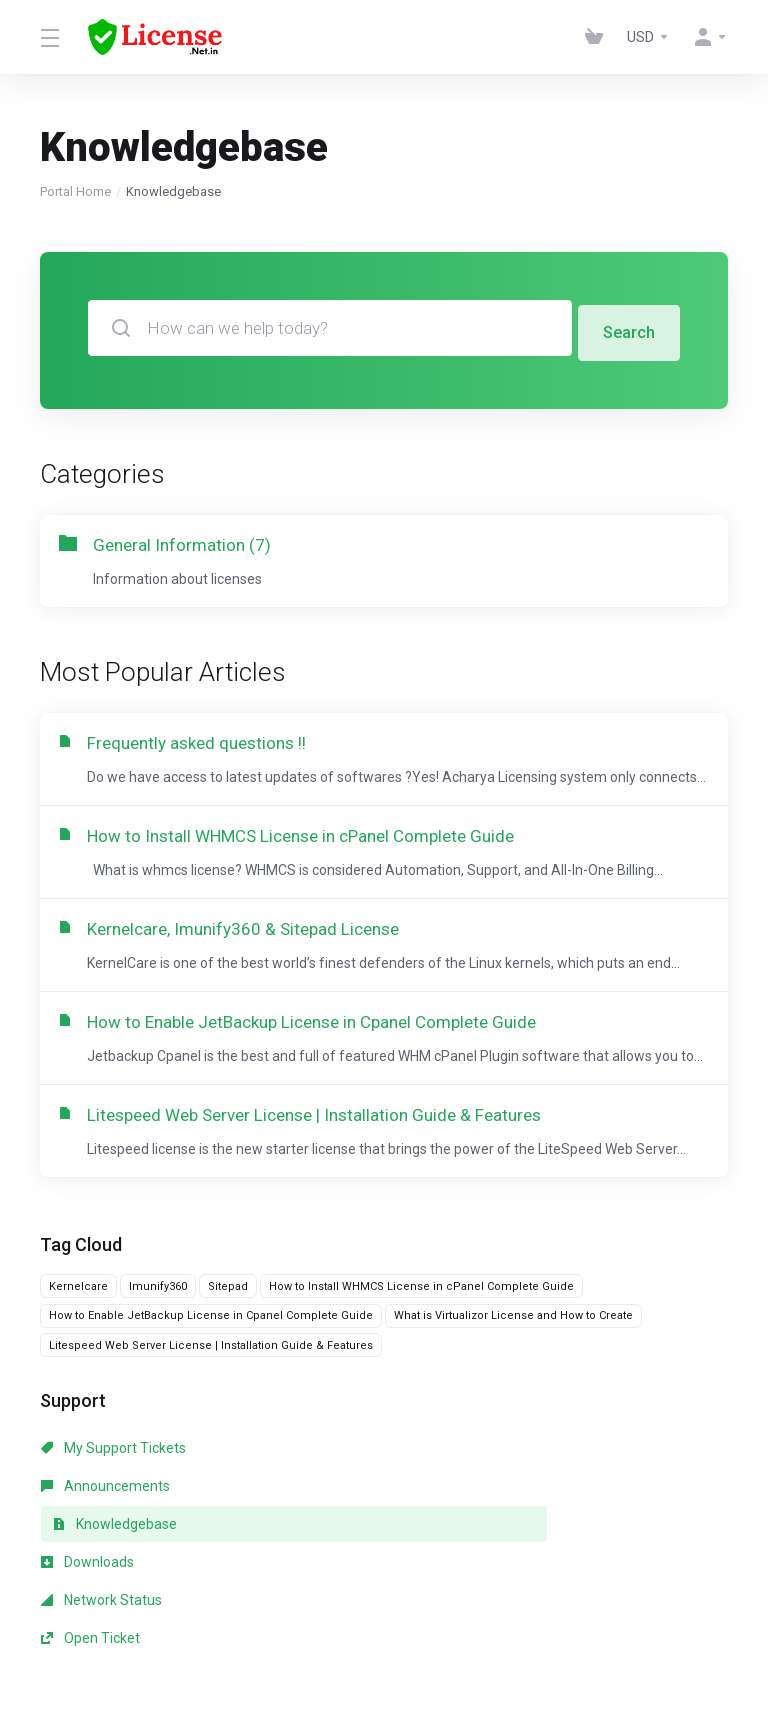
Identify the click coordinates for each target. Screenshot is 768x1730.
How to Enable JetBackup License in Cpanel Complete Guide (211, 1359)
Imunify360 (158, 1329)
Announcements (325, 1492)
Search (628, 328)
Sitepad (228, 1329)
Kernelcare (78, 1329)
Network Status (321, 1530)
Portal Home (75, 191)
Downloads (87, 1530)
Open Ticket (530, 1530)
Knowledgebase (555, 1492)
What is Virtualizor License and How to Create (513, 1359)
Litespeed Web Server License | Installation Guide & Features (211, 1388)
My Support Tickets (113, 1492)
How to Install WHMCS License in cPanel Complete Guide (421, 1329)
